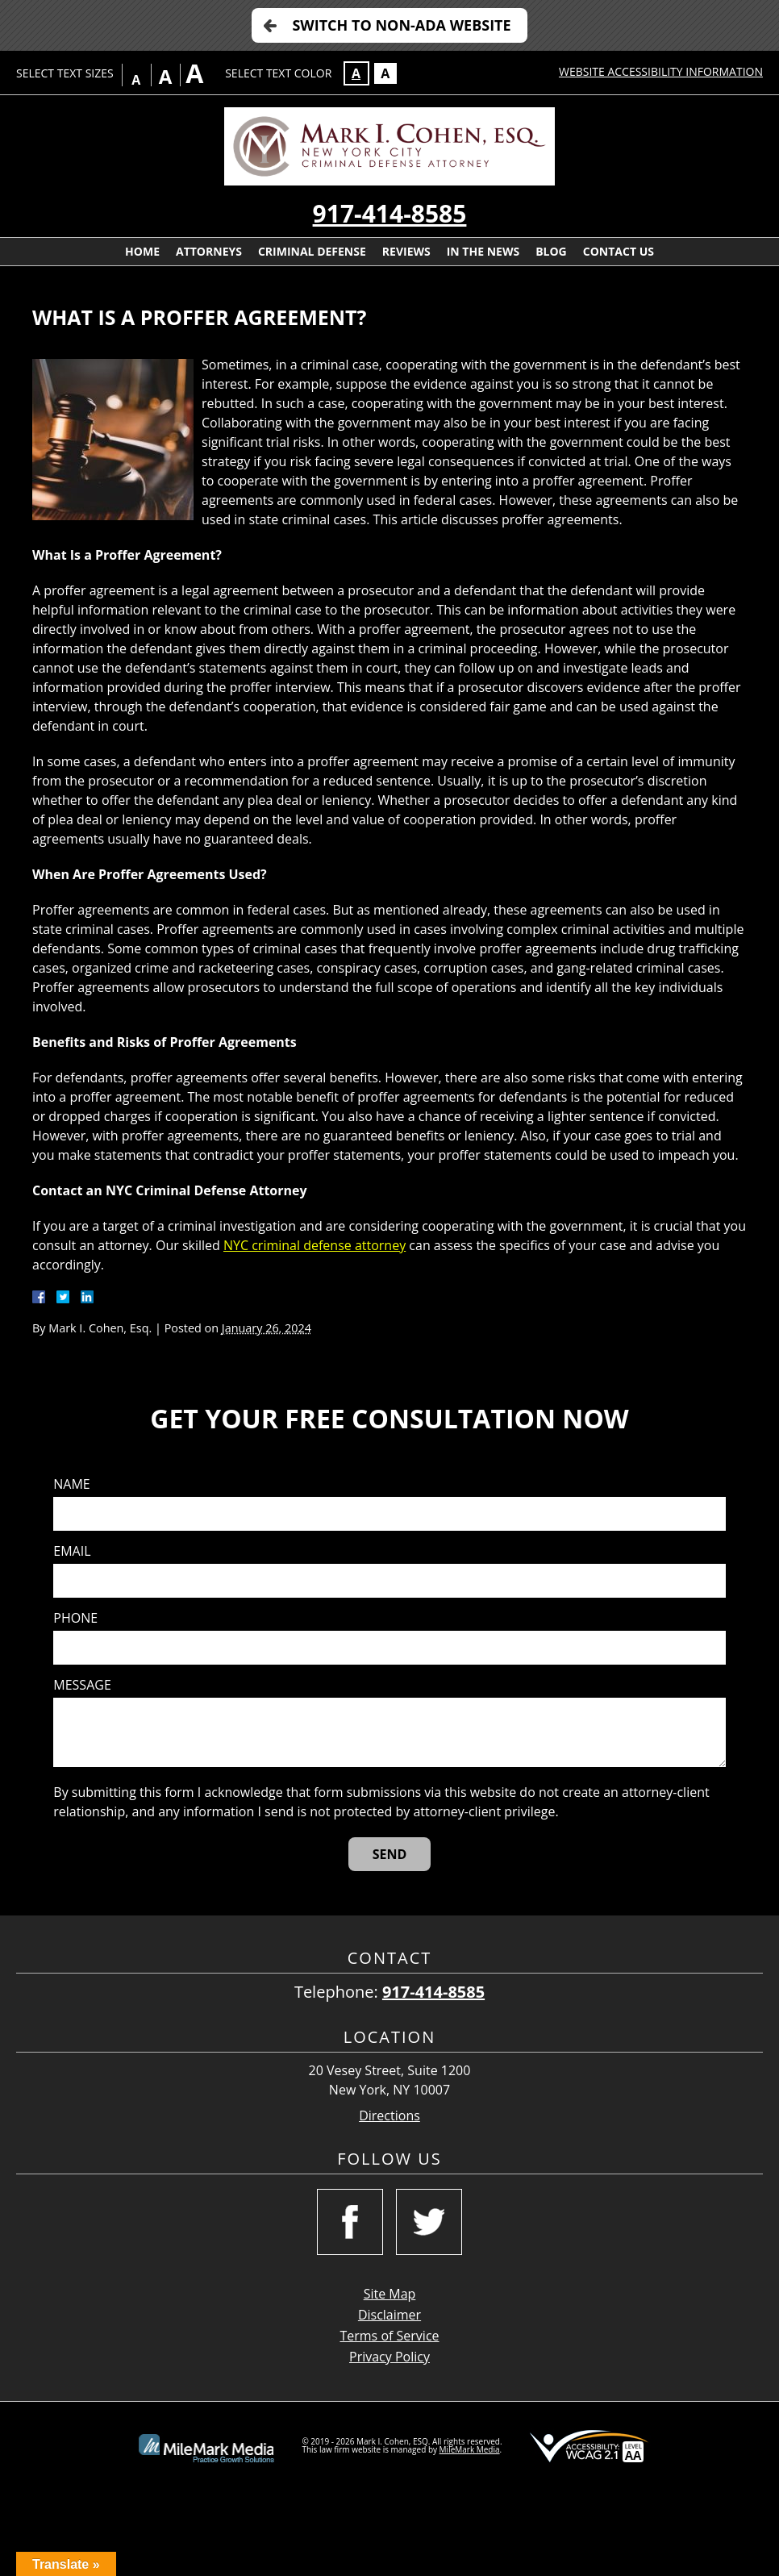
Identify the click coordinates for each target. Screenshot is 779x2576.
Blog (551, 251)
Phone (75, 1618)
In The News (483, 251)
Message (81, 1685)
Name (71, 1484)
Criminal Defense (312, 251)
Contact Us (618, 251)
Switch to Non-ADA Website (401, 25)
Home (142, 251)
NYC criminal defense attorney (314, 1245)
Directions (389, 2115)
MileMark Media (469, 2449)
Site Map (390, 2294)
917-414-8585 (390, 213)
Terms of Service (389, 2336)
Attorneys (209, 251)
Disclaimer (389, 2315)
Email (71, 1551)
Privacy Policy (389, 2357)
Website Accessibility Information (661, 71)
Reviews (406, 251)
